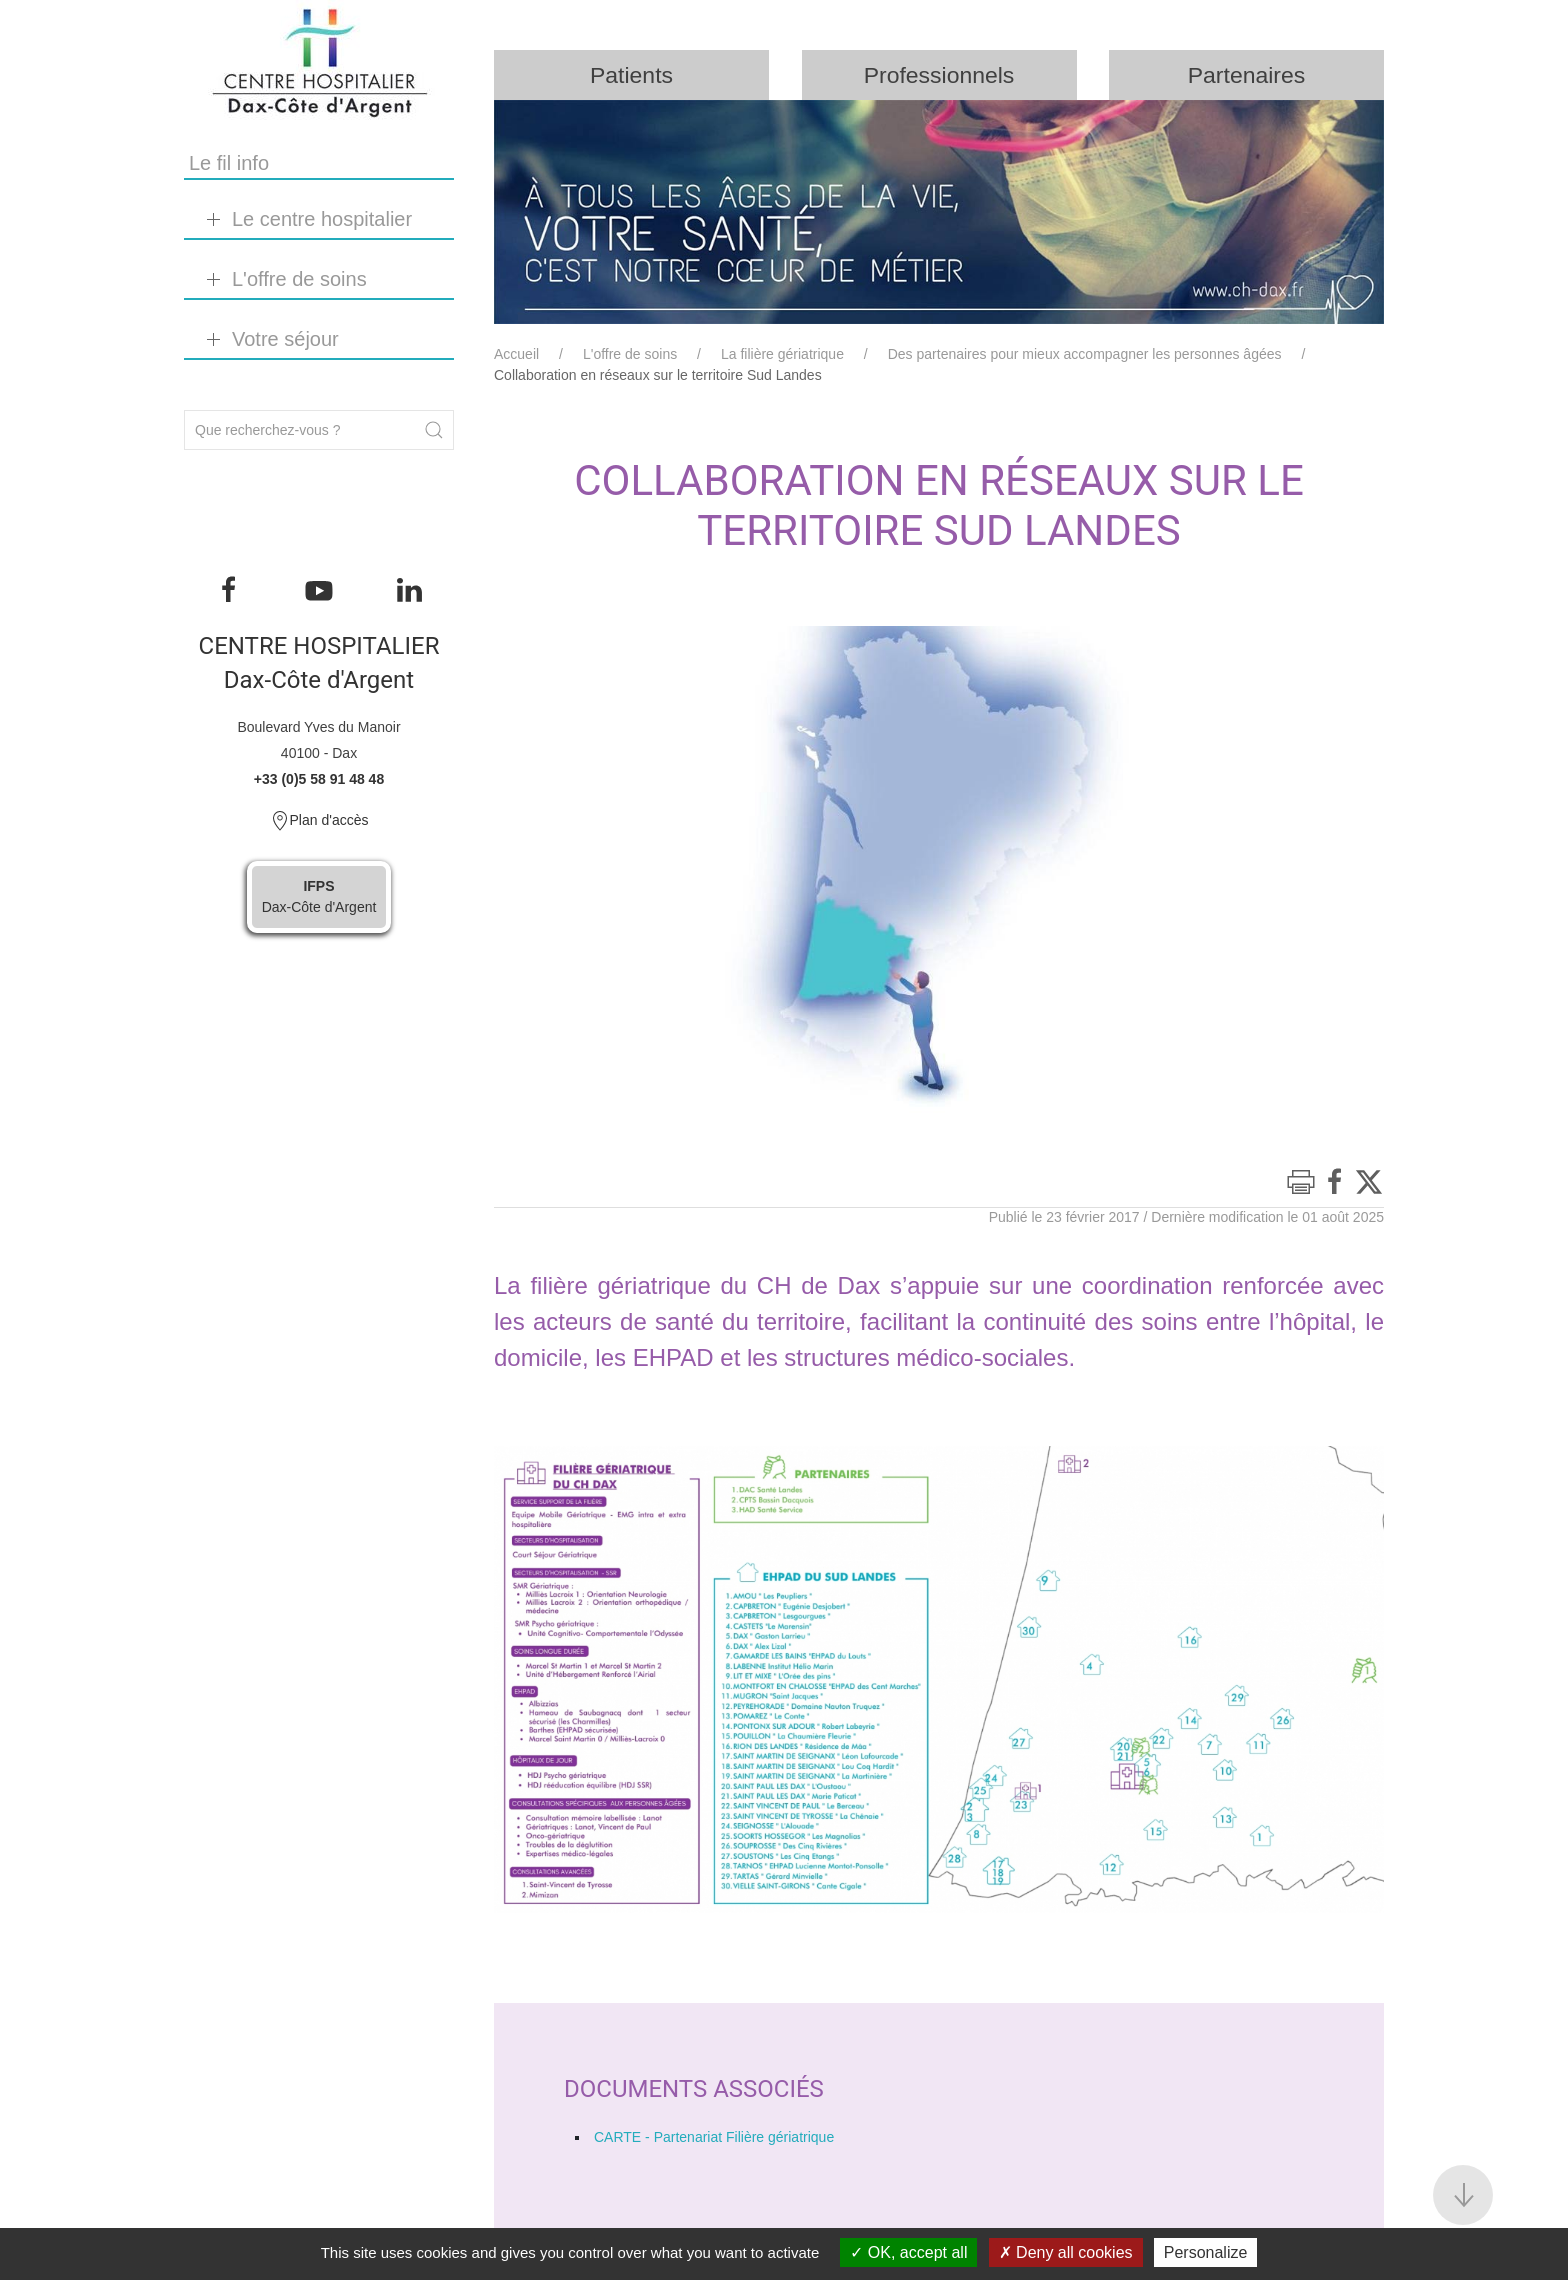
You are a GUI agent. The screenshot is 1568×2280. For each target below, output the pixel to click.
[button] (1463, 2195)
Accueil (516, 355)
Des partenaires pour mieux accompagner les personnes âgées (1085, 355)
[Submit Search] (434, 430)
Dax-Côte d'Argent (319, 896)
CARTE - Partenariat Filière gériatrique (714, 2138)
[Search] (319, 430)
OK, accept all (908, 2252)
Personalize (1206, 2252)
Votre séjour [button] (285, 339)
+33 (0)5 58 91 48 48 (319, 779)
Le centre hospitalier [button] (322, 219)
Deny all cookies (1066, 2252)
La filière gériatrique (782, 355)
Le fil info (229, 163)
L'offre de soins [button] (299, 279)
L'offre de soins (630, 355)
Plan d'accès (319, 821)
